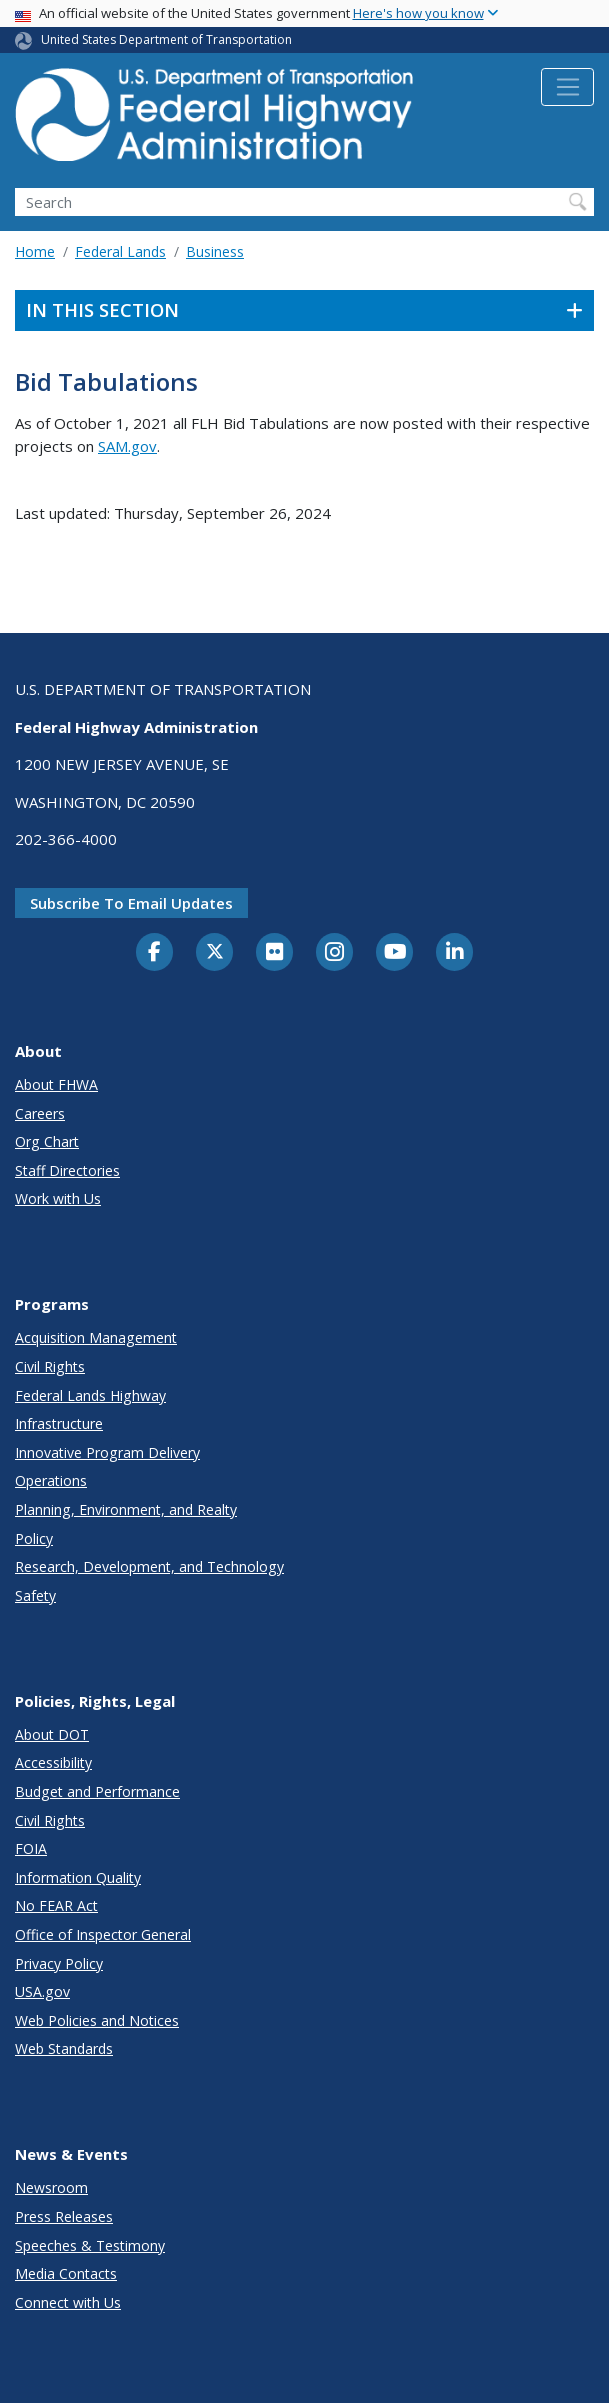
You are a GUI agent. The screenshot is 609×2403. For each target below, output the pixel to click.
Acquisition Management (96, 1337)
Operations (51, 1480)
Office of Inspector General (103, 1934)
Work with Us (58, 1198)
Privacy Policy (59, 1963)
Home (35, 251)
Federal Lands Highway (90, 1395)
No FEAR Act (56, 1905)
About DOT (52, 1734)
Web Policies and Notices (97, 2020)
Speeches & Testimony (90, 2245)
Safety (35, 1595)
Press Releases (64, 2216)
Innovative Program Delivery (107, 1452)
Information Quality (78, 1877)
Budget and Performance (97, 1791)
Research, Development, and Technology (149, 1566)
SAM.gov (127, 446)
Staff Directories (67, 1170)
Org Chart (47, 1141)
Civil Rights (50, 1366)
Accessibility (53, 1762)
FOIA (31, 1848)
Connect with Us (68, 2302)
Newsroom (51, 2187)
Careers (40, 1113)
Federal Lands (120, 251)
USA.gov (42, 1991)
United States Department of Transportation (166, 39)
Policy (34, 1538)
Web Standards (64, 2048)
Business (215, 251)
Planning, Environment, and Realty (126, 1509)
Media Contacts (66, 2273)
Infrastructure (59, 1423)
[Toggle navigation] (567, 87)
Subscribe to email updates (131, 903)
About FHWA (56, 1084)
